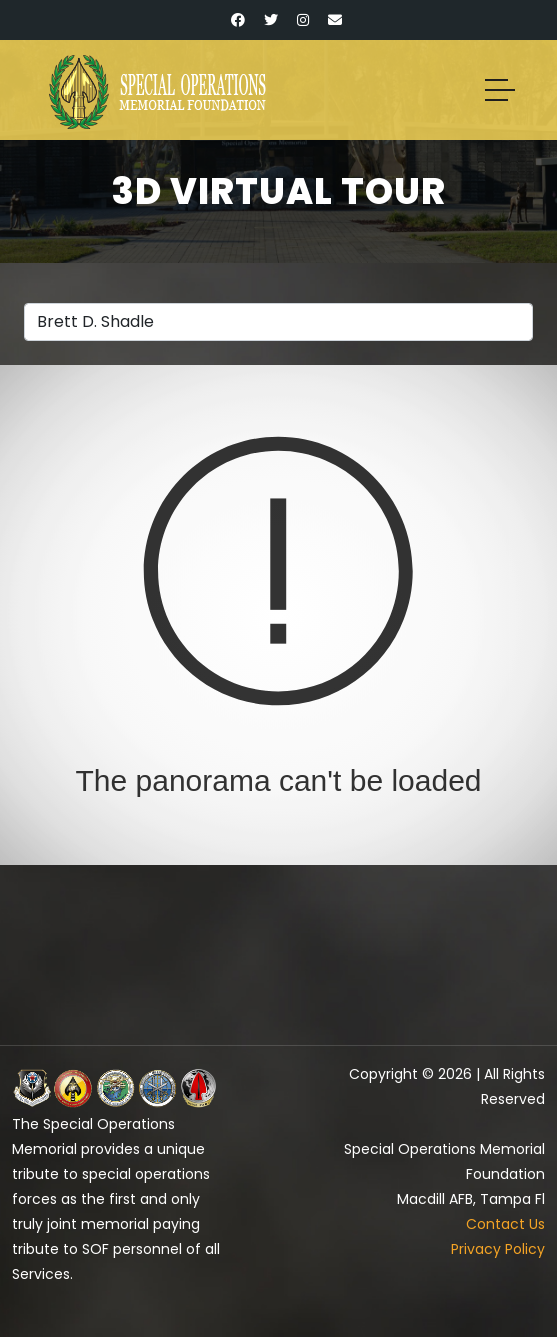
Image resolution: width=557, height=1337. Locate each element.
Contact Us (505, 1224)
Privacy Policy (498, 1249)
